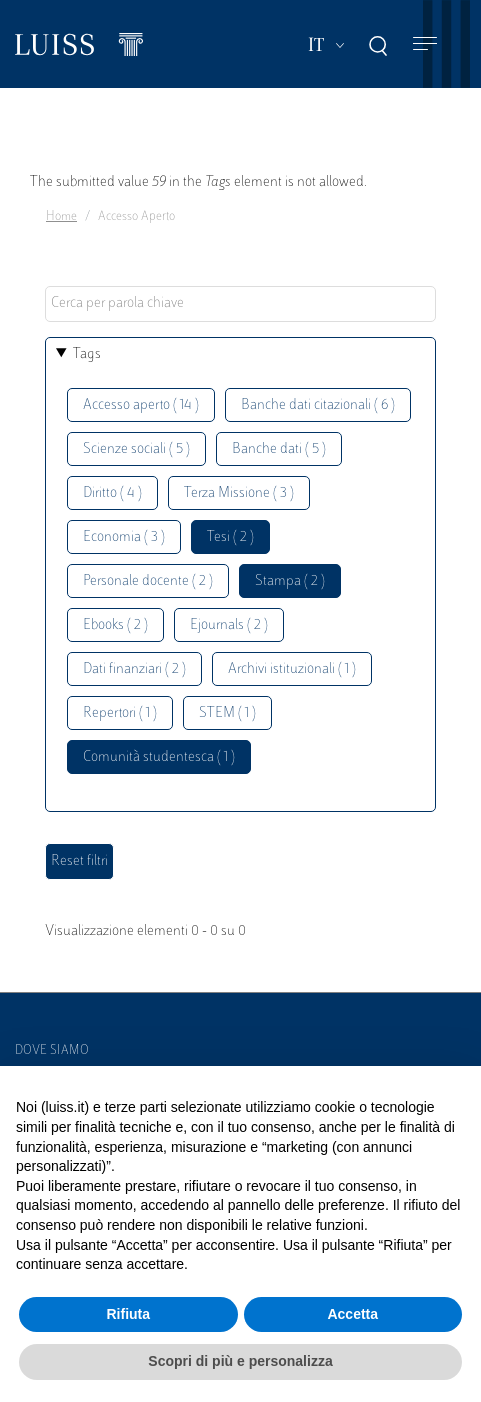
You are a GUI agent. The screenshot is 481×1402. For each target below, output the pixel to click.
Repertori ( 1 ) (120, 713)
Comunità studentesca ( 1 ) (159, 757)
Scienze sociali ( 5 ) (136, 449)
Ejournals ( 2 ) (229, 625)
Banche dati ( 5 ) (279, 449)
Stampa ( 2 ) (290, 581)
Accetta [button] (352, 1314)
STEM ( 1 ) (227, 713)
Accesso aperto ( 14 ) (141, 405)
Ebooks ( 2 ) (115, 625)
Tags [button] (87, 354)
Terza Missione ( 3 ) (239, 493)
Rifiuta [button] (128, 1314)
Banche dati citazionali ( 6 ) (318, 405)
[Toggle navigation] (425, 44)
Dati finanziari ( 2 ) (134, 669)
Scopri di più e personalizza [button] (240, 1361)
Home (61, 217)
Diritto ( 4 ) (112, 493)
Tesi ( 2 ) (230, 537)
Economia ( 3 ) (124, 537)
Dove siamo (52, 1051)
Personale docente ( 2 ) (148, 581)
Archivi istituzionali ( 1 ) (292, 669)
